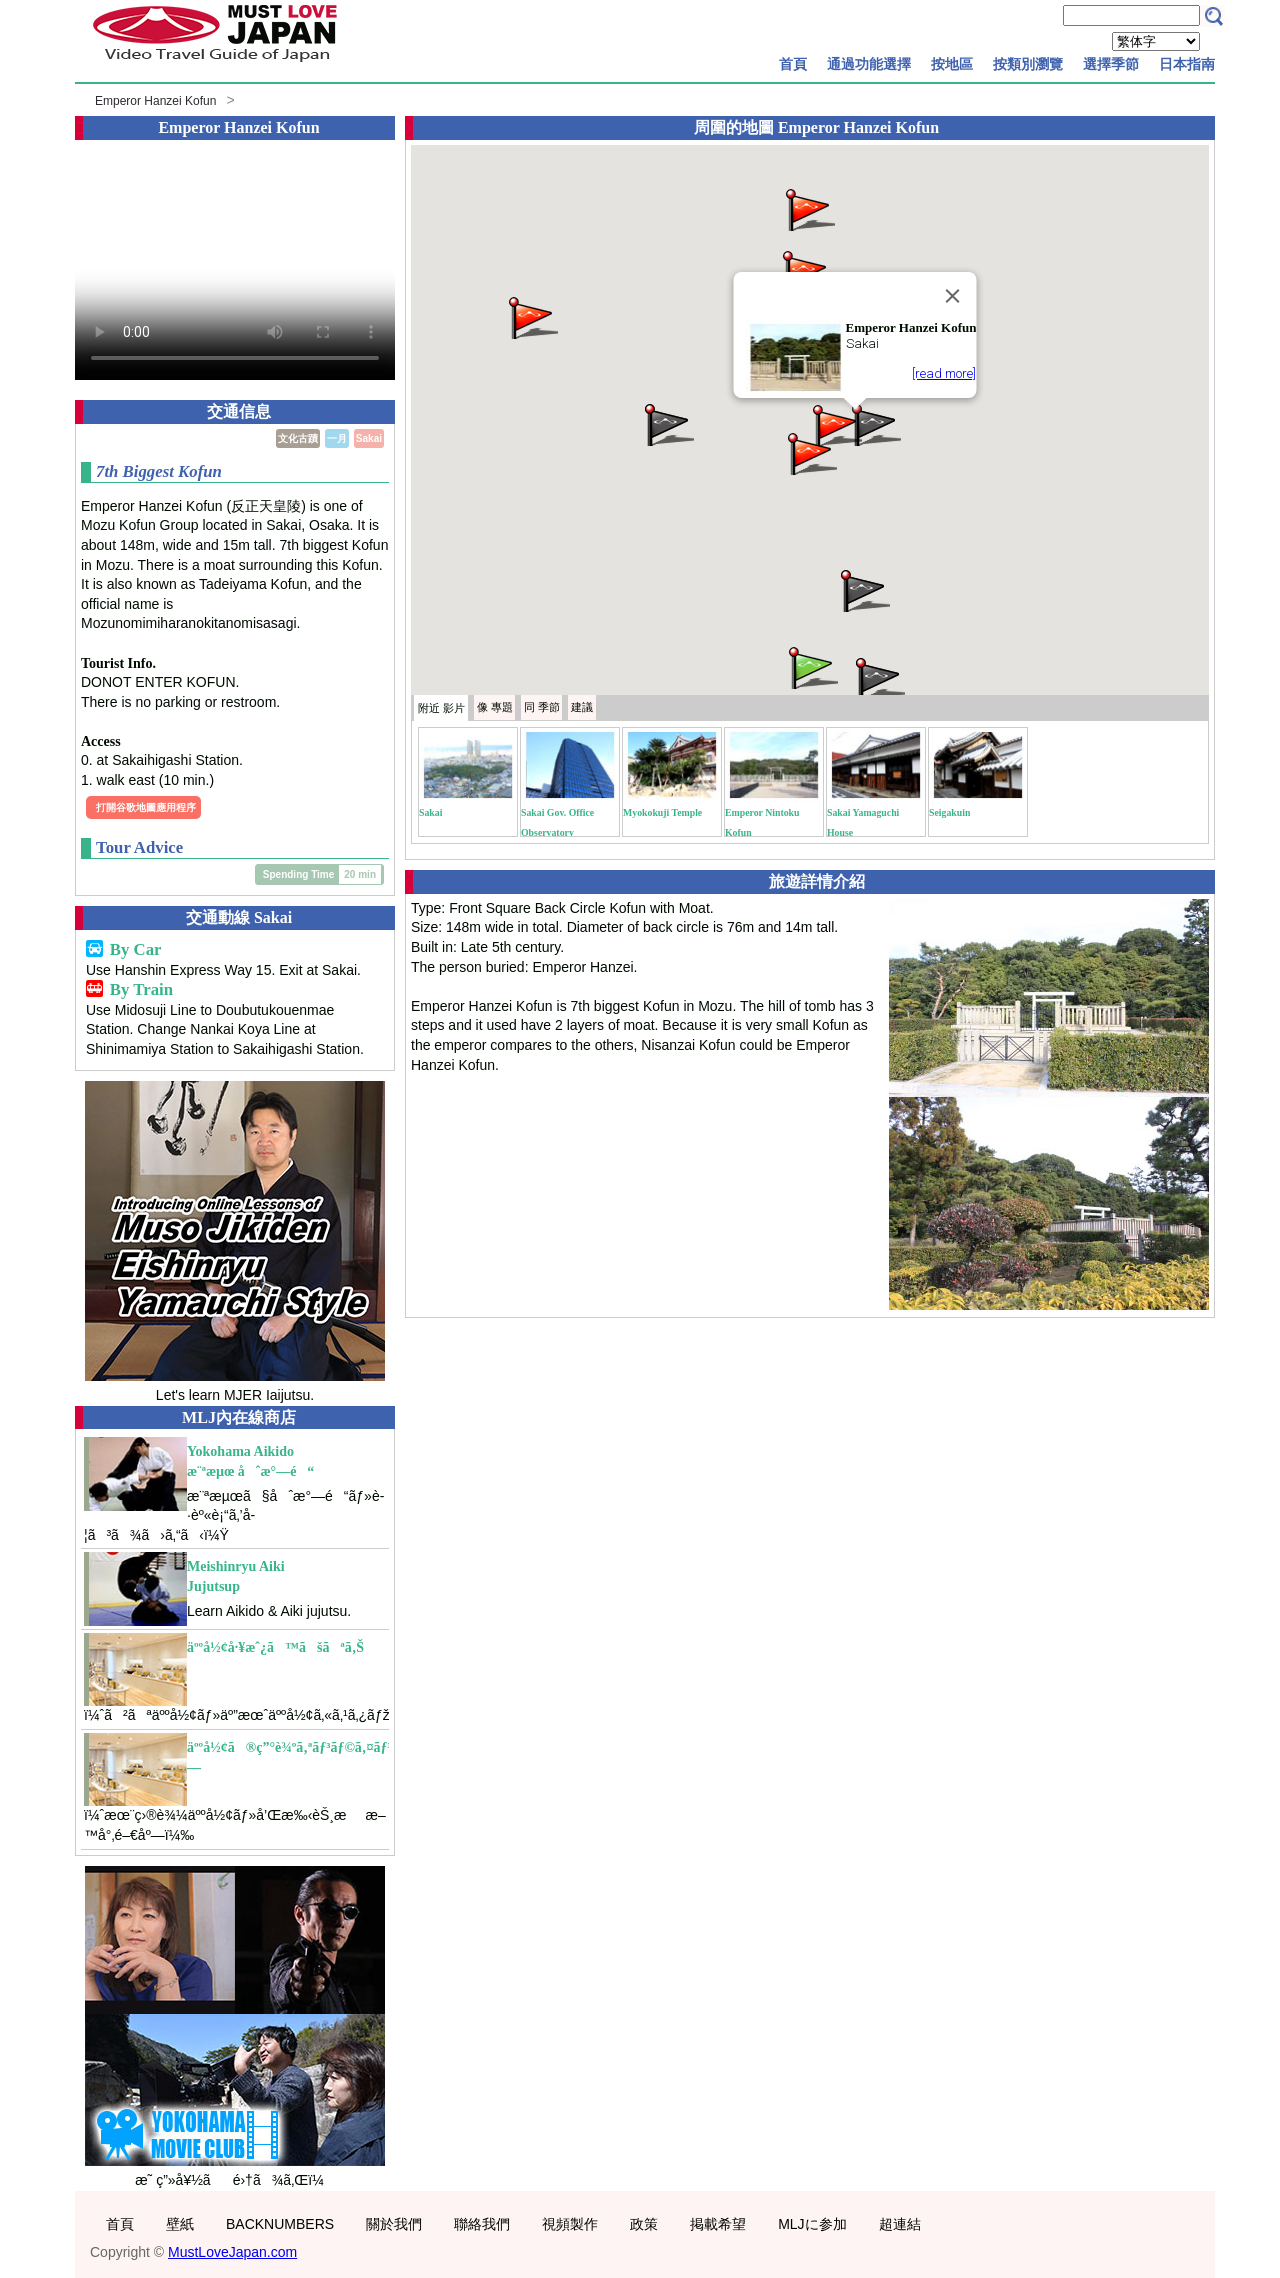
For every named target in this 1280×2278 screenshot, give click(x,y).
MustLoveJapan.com (232, 2252)
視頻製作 (570, 2224)
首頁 (793, 64)
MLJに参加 (812, 2224)
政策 (644, 2224)
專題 (495, 707)
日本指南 (1187, 64)
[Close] (952, 296)
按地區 (952, 64)
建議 (582, 707)
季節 (542, 707)
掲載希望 (718, 2224)
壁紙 (180, 2224)
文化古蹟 (298, 438)
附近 (441, 708)
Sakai (369, 438)
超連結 (900, 2224)
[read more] (944, 373)
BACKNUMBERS (280, 2224)
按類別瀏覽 (1028, 64)
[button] (875, 423)
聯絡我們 (482, 2224)
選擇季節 (1111, 64)
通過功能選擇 (869, 64)
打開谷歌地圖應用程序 (146, 807)
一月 (337, 438)
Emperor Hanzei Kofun (155, 101)
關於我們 (394, 2224)
